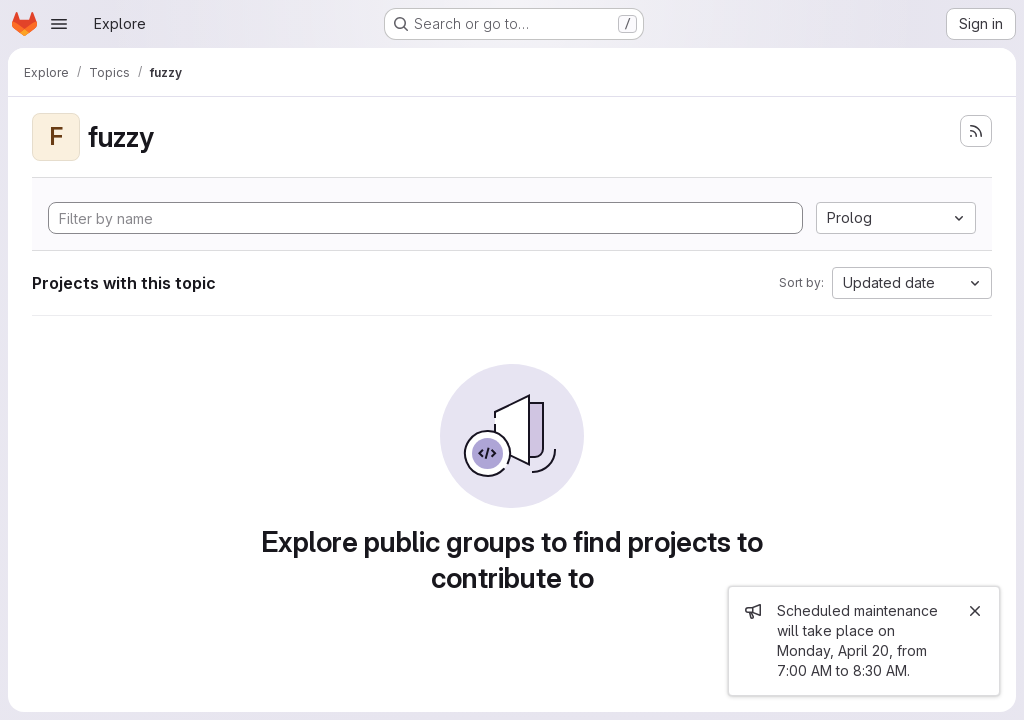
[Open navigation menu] (59, 24)
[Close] (975, 611)
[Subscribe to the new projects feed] (976, 131)
